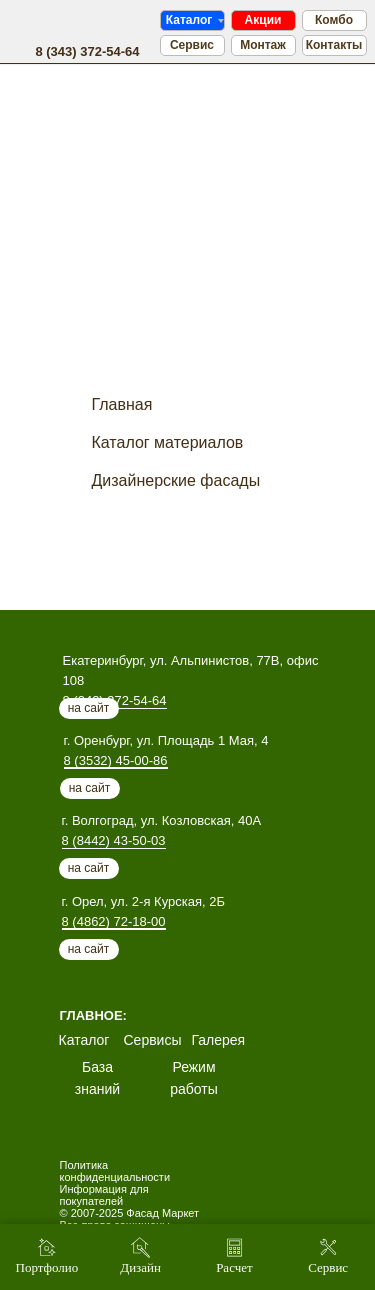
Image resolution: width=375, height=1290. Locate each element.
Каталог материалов (168, 442)
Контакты (334, 45)
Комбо (334, 20)
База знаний (97, 1078)
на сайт (90, 788)
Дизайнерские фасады (176, 480)
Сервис (192, 45)
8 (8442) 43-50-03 (114, 840)
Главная (122, 404)
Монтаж (263, 45)
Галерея (219, 1040)
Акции (263, 20)
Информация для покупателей (104, 1195)
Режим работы (194, 1078)
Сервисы (153, 1040)
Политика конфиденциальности (115, 1171)
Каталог (189, 20)
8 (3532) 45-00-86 (116, 760)
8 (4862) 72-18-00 (114, 921)
